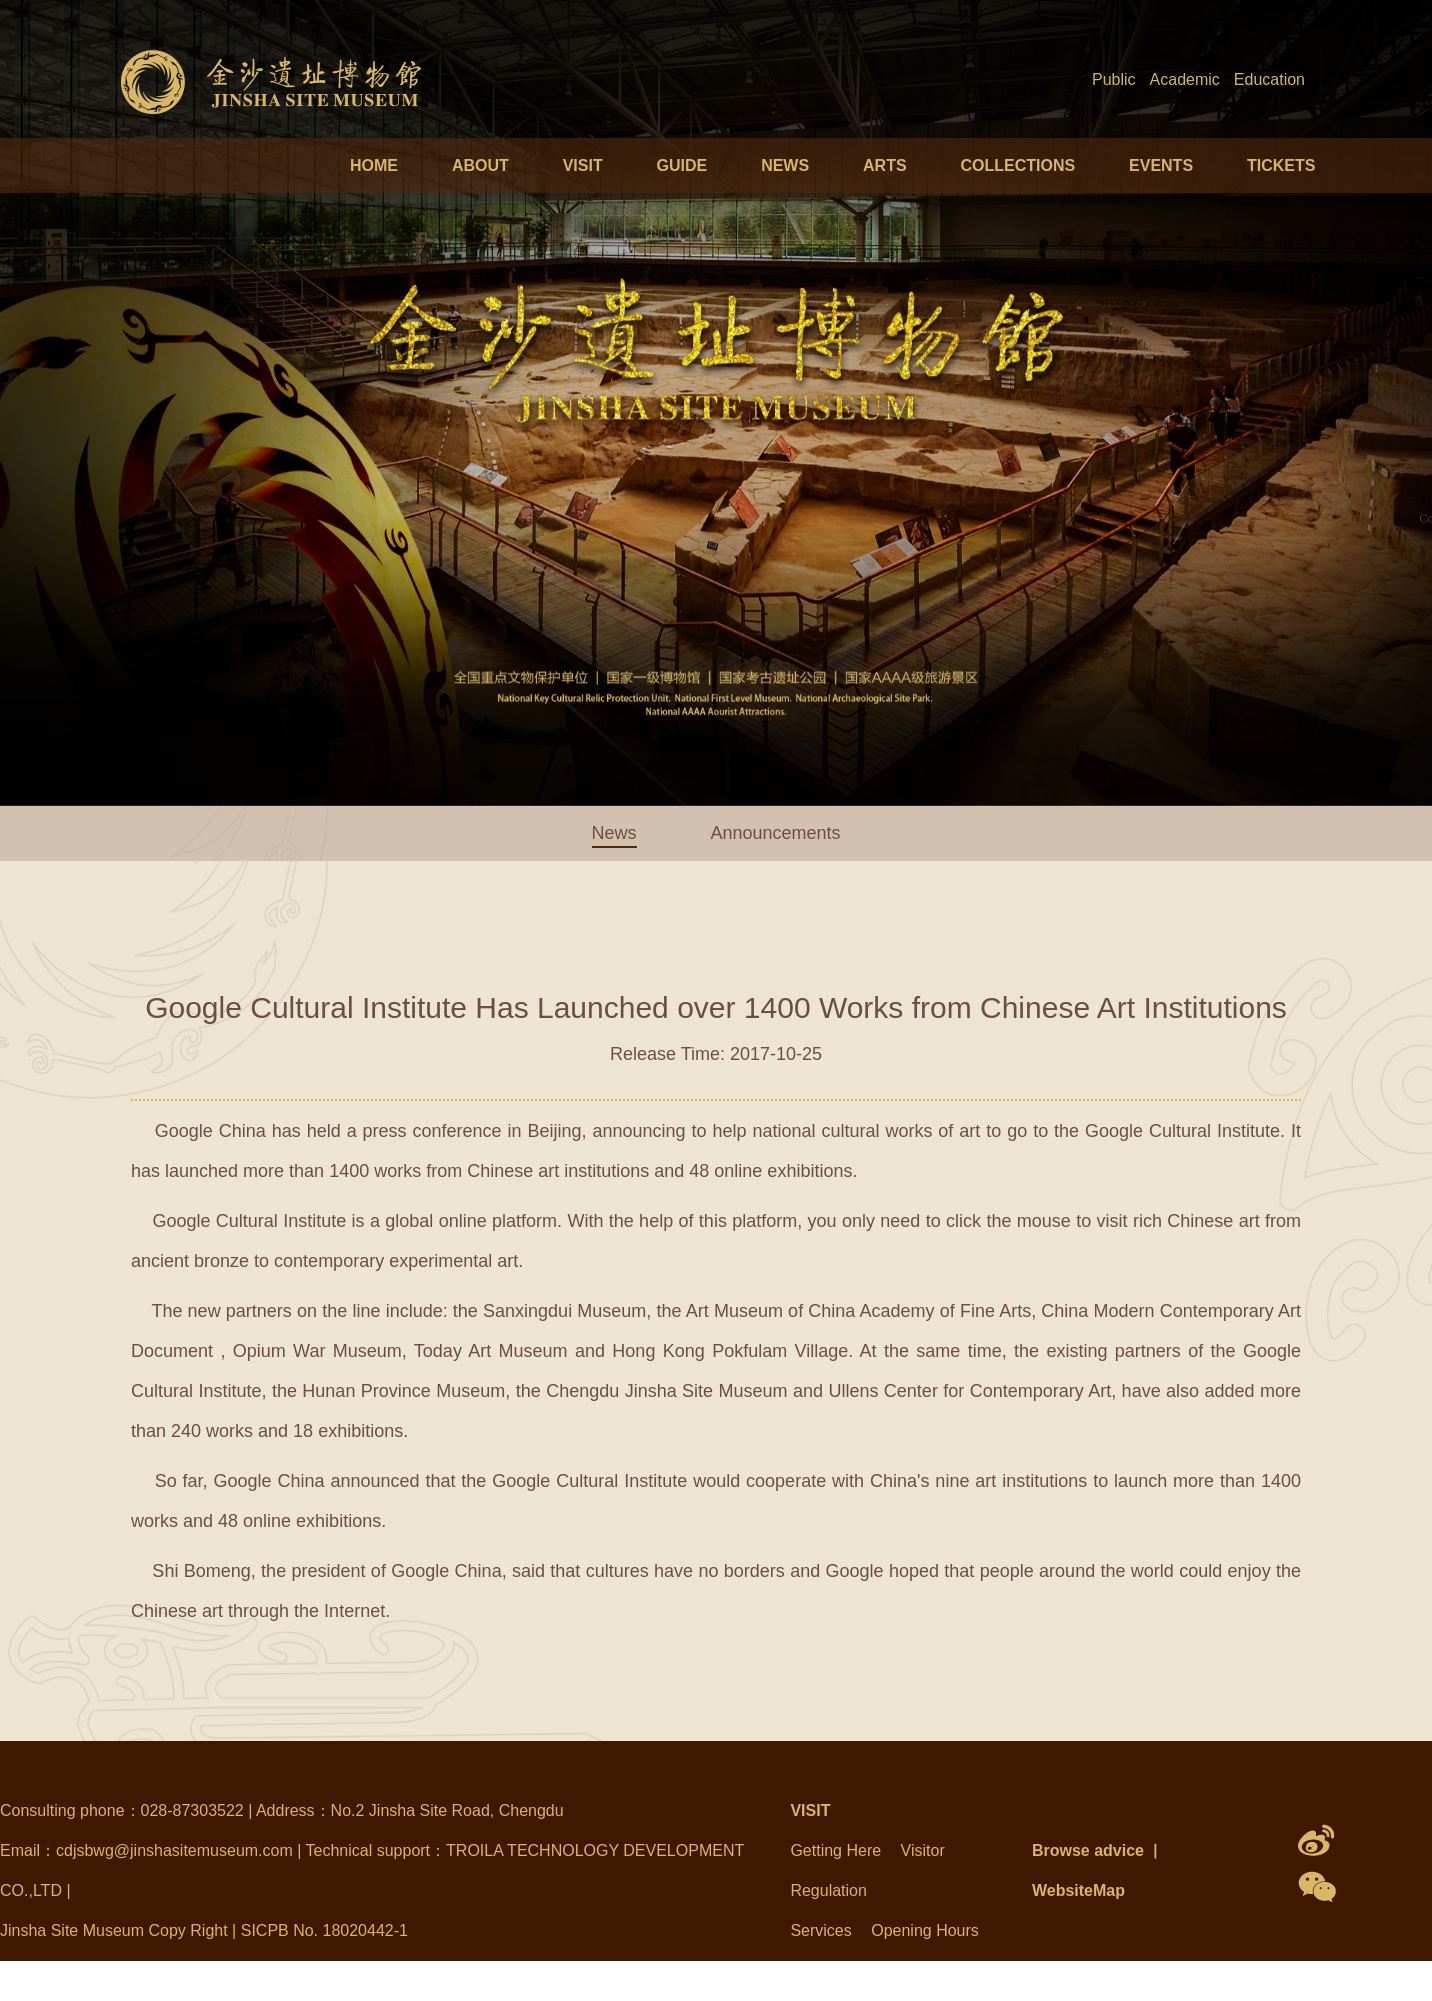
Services (820, 1930)
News (614, 833)
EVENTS (1161, 165)
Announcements (775, 833)
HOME (374, 165)
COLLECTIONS (1017, 165)
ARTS (885, 165)
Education (1269, 79)
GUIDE (682, 165)
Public (1114, 79)
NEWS (785, 165)
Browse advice (1088, 1850)
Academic (1185, 79)
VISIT (583, 165)
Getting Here (835, 1850)
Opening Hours (925, 1930)
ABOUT (480, 165)
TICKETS (1281, 165)
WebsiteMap (1078, 1890)
